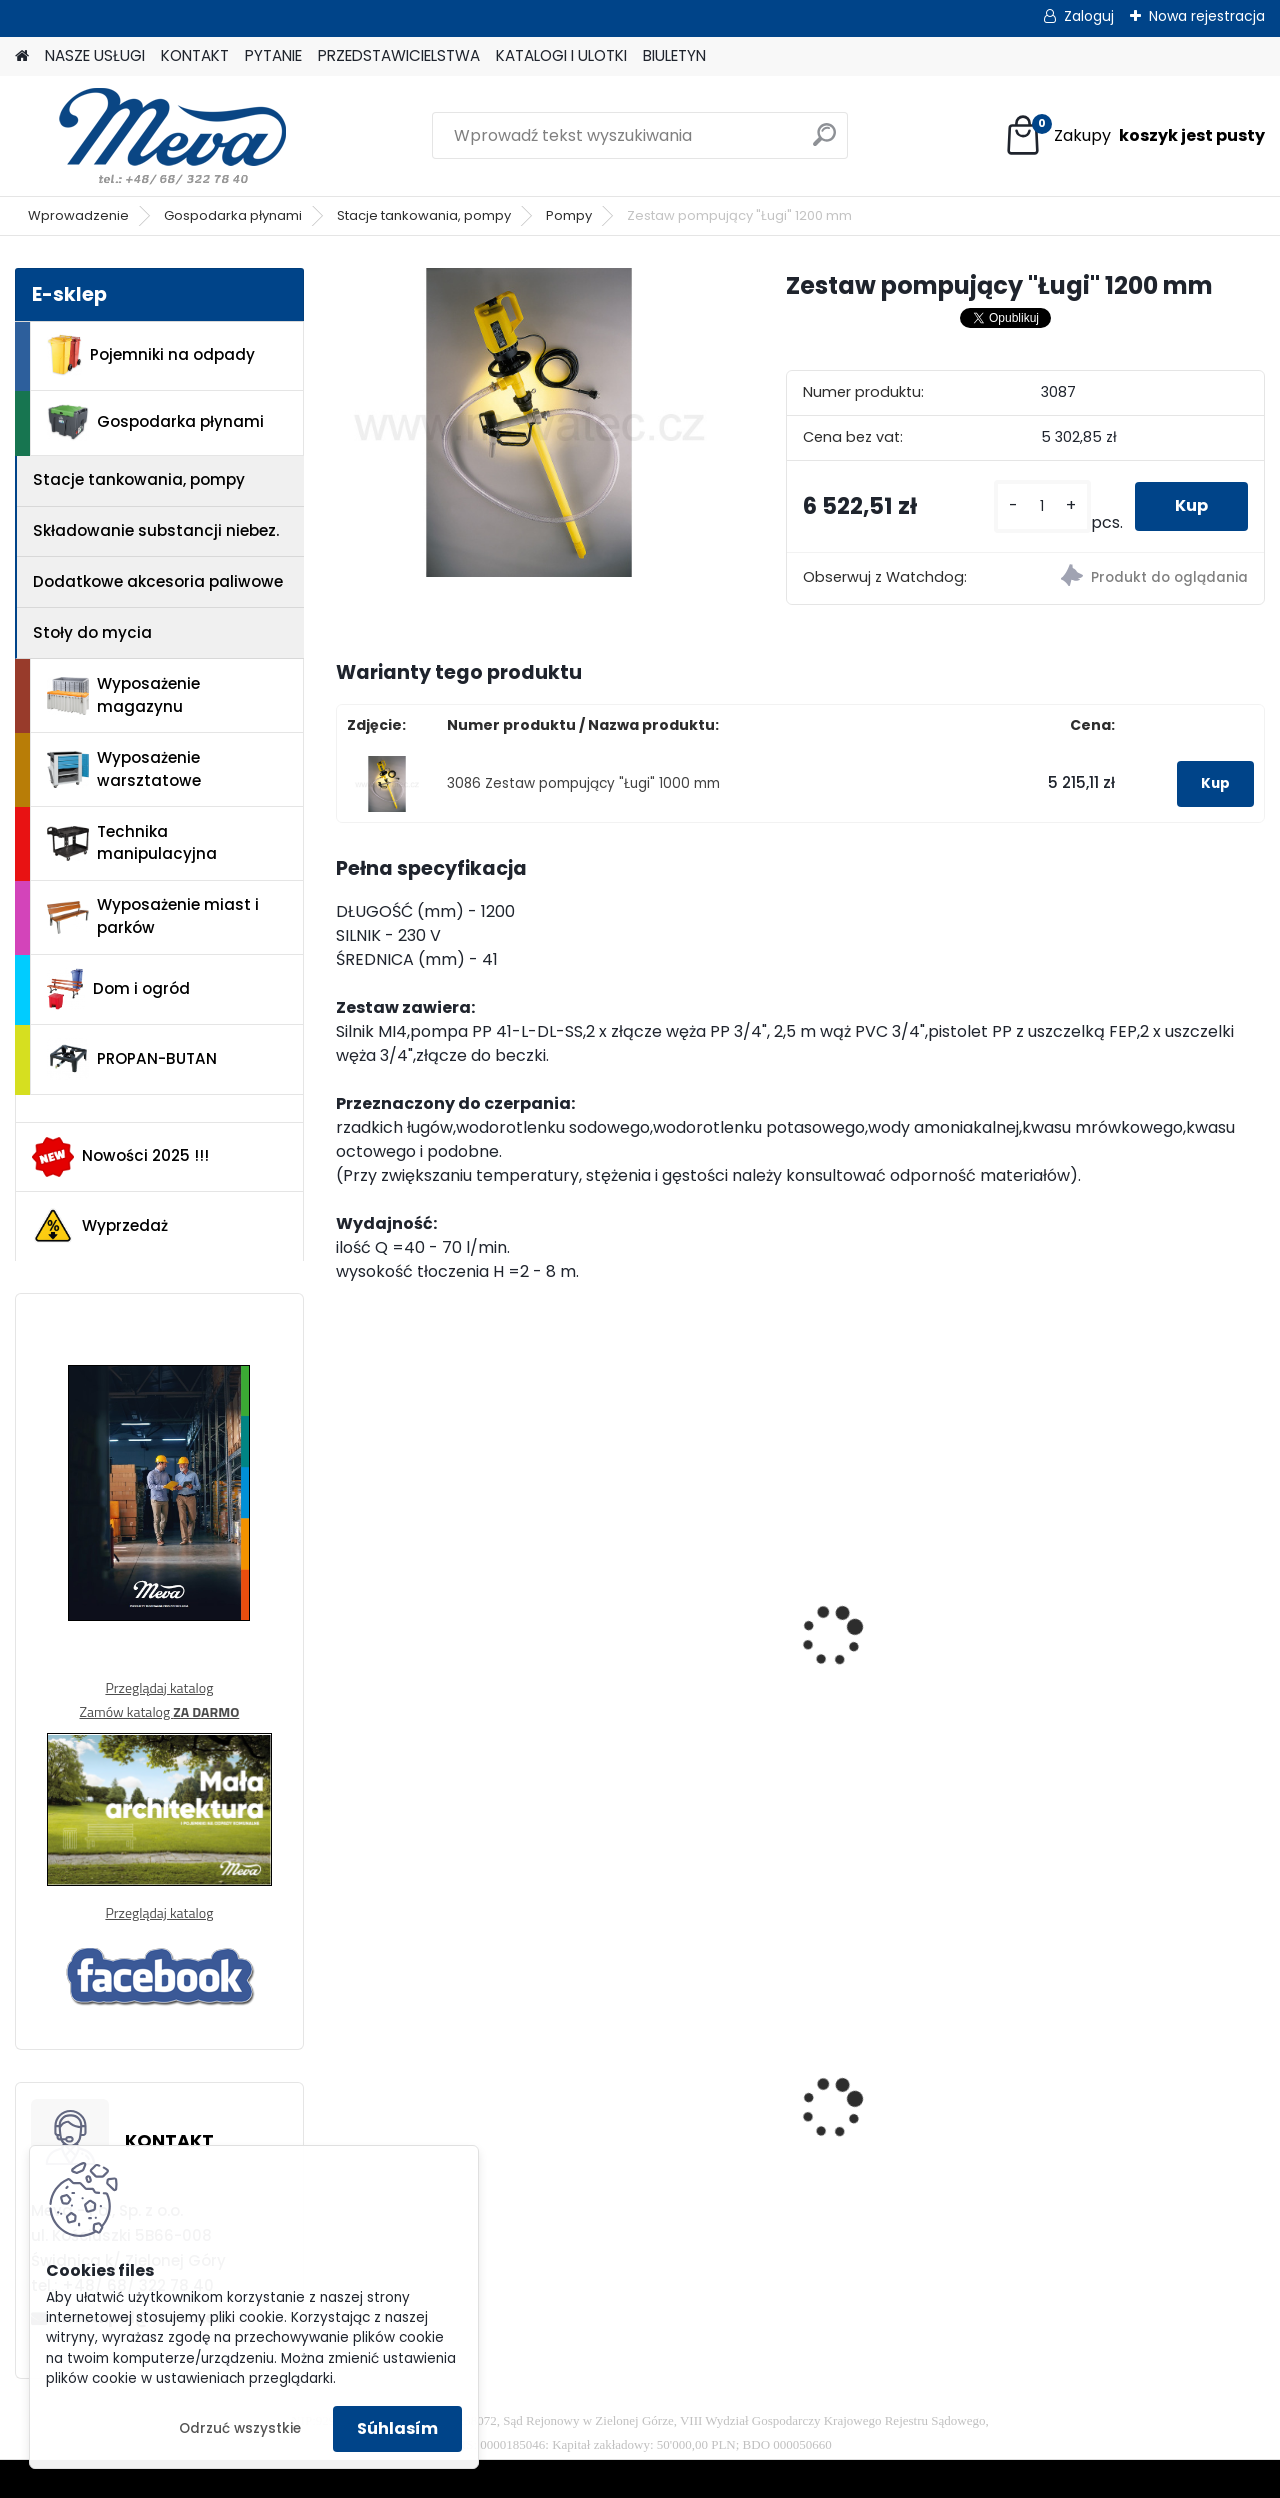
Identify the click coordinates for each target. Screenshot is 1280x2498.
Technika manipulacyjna (132, 843)
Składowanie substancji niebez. (156, 530)
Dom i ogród (118, 989)
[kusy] (1042, 506)
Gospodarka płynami (233, 215)
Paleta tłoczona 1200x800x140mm (1126, 2114)
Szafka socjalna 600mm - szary (917, 2114)
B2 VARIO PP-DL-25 (421, 1595)
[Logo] (152, 136)
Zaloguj (1089, 16)
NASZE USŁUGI (95, 55)
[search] (824, 142)
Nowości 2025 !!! (120, 1157)
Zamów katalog (159, 1711)
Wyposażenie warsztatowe (124, 769)
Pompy (569, 215)
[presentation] (344, 1610)
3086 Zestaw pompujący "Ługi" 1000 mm (583, 783)
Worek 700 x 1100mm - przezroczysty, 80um (671, 2106)
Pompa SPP (866, 1591)
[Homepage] (22, 56)
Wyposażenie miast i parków (153, 916)
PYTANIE (273, 55)
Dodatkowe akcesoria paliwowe (158, 581)
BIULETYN (674, 55)
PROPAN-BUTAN (132, 1059)
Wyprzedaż (100, 1226)
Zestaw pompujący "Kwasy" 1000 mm (661, 1605)
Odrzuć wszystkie (240, 2428)
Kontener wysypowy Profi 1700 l (428, 2088)
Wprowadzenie (78, 215)
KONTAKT (195, 55)
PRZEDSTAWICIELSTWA (399, 55)
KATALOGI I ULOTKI (561, 55)
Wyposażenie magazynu (123, 695)
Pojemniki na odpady (151, 355)
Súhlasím (397, 2428)
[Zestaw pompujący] (529, 422)
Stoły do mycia (92, 632)
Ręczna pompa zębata (1147, 1634)
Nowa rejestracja (1207, 16)
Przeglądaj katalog (159, 1687)
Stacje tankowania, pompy (424, 215)
